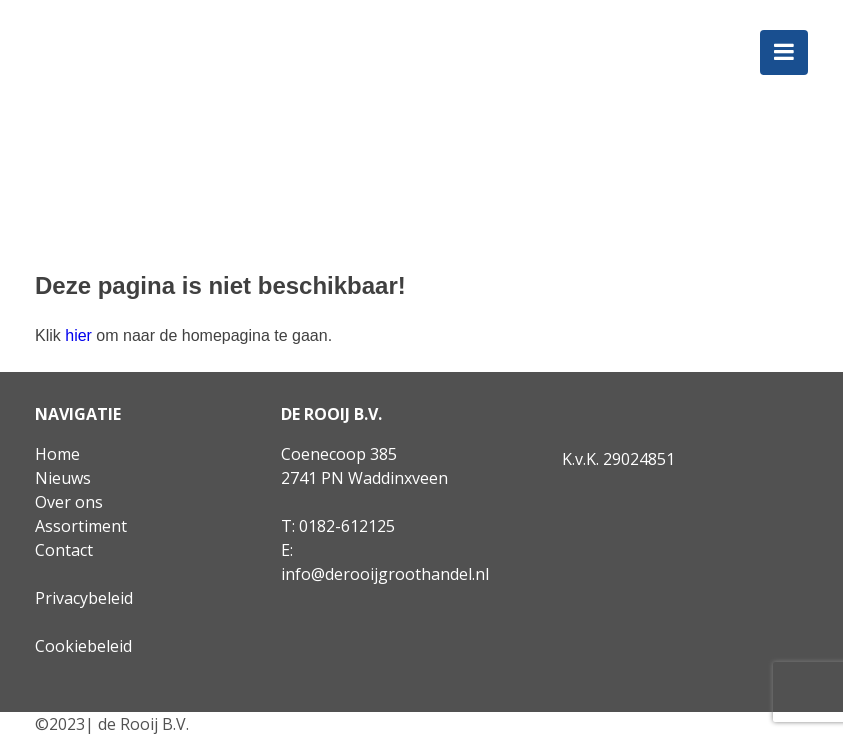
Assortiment (81, 526)
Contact (64, 550)
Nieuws (63, 478)
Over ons (69, 502)
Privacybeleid (84, 598)
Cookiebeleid (83, 646)
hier (78, 335)
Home (57, 454)
